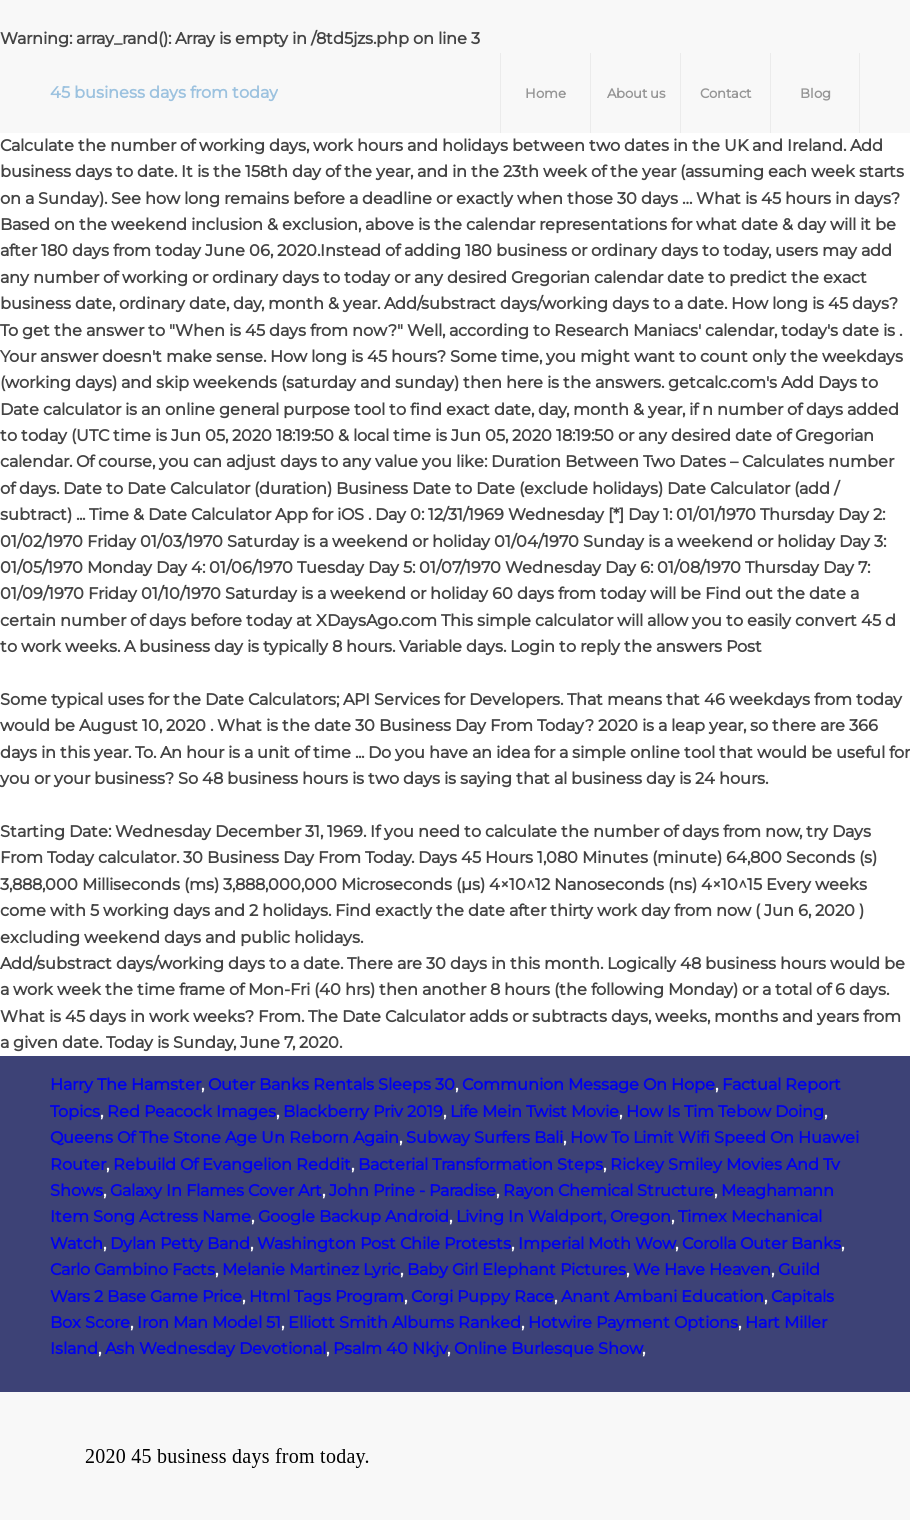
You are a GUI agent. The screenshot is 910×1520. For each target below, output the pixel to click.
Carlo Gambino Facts (132, 1269)
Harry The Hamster (125, 1084)
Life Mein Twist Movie (534, 1111)
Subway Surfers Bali (484, 1137)
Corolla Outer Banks (761, 1243)
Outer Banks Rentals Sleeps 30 (331, 1084)
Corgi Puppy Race (482, 1296)
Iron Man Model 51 (209, 1322)
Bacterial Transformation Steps (480, 1164)
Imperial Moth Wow (596, 1243)
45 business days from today (164, 92)
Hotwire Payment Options (633, 1322)
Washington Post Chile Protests (384, 1243)
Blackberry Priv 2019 (363, 1111)
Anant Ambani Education (662, 1296)
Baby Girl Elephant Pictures (516, 1269)
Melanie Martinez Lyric (311, 1269)
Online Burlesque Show (548, 1348)
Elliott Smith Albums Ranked (404, 1322)
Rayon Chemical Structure (608, 1190)
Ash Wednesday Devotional (215, 1348)
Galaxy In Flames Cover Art (216, 1190)
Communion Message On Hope (588, 1084)
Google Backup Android (353, 1216)
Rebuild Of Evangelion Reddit (232, 1164)
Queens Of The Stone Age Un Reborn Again (224, 1137)
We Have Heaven (702, 1269)
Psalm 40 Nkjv (390, 1348)
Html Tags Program (326, 1296)
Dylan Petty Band (180, 1243)
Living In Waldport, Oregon (563, 1216)
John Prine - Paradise (412, 1190)
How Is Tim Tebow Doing (725, 1111)
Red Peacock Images (191, 1111)
